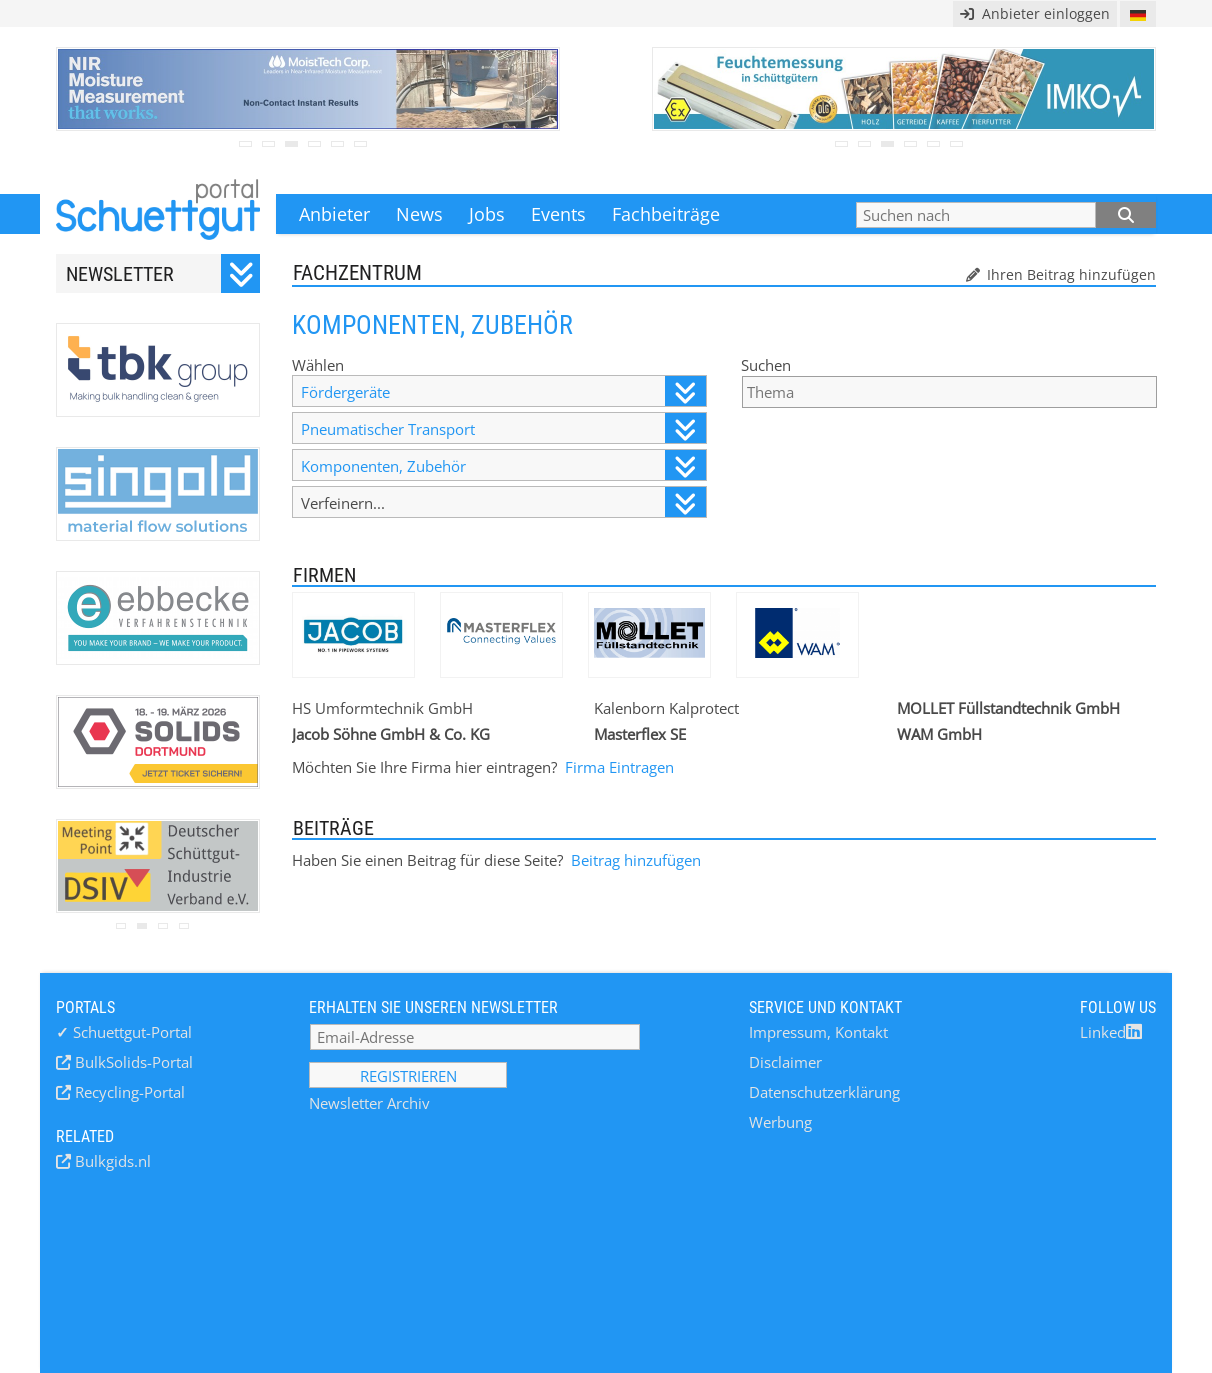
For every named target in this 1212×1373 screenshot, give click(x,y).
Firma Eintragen (619, 767)
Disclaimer (785, 1062)
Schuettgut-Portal (124, 1032)
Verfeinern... (503, 502)
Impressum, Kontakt (818, 1032)
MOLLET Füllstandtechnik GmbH (1008, 708)
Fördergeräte (503, 391)
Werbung (780, 1122)
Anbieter (334, 214)
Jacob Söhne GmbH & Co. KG (391, 734)
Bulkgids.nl (111, 1161)
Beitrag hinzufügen (636, 860)
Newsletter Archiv (369, 1103)
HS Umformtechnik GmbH (382, 708)
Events (558, 214)
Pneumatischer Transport (503, 428)
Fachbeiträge (666, 214)
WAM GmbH (939, 734)
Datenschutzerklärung (824, 1092)
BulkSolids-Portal (132, 1062)
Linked (1111, 1032)
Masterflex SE (640, 734)
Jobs (487, 214)
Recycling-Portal (128, 1092)
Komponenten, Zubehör (503, 465)
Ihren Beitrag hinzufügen (1069, 274)
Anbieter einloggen (1035, 13)
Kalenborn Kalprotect (666, 708)
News (419, 214)
